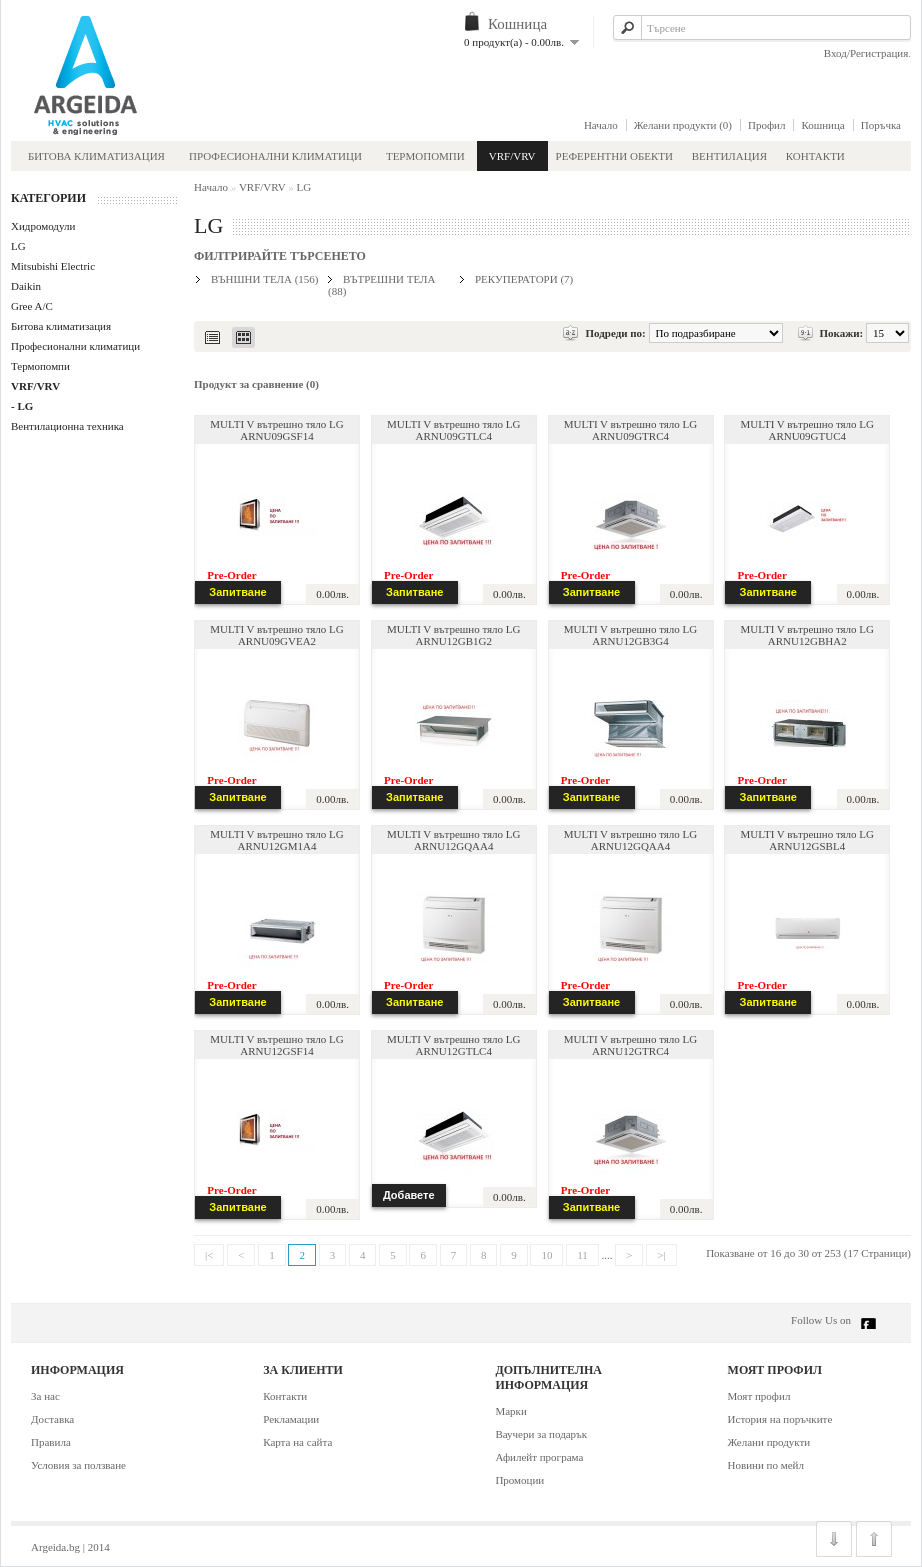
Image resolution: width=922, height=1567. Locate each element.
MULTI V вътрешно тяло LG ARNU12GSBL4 (807, 840)
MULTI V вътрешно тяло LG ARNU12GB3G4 (631, 635)
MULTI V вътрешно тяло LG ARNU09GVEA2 (277, 635)
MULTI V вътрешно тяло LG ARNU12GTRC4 (631, 1045)
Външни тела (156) (264, 279)
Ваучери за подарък (541, 1434)
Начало (601, 125)
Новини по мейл (766, 1465)
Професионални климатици (275, 156)
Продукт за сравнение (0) (256, 384)
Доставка (52, 1419)
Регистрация (879, 53)
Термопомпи (425, 156)
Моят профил (759, 1396)
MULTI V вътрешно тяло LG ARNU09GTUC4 (807, 430)
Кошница (822, 125)
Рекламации (291, 1419)
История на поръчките (780, 1419)
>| (661, 1255)
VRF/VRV (512, 156)
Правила (51, 1442)
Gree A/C (32, 306)
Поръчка (881, 125)
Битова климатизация (96, 156)
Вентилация (731, 156)
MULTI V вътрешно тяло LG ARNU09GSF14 (277, 430)
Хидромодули (43, 226)
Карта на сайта (297, 1442)
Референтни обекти (614, 156)
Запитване (237, 592)
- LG (22, 406)
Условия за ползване (78, 1465)
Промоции (519, 1480)
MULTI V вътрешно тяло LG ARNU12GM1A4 (277, 840)
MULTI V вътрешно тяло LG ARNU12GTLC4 (454, 1045)
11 (582, 1255)
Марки (510, 1411)
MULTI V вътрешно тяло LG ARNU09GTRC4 (631, 430)
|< (209, 1255)
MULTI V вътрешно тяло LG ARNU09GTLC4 (454, 430)
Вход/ (837, 53)
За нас (45, 1396)
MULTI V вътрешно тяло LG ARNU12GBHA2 (807, 635)
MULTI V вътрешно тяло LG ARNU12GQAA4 (454, 840)
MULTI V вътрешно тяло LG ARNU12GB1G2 (454, 635)
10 (546, 1255)
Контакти (815, 156)
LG (18, 246)
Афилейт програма (539, 1457)
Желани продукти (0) (683, 125)
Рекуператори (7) (524, 279)
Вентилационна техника (67, 426)
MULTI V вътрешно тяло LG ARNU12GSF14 (277, 1045)
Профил (766, 125)
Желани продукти (769, 1442)
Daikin (26, 286)
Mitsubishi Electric (53, 266)
